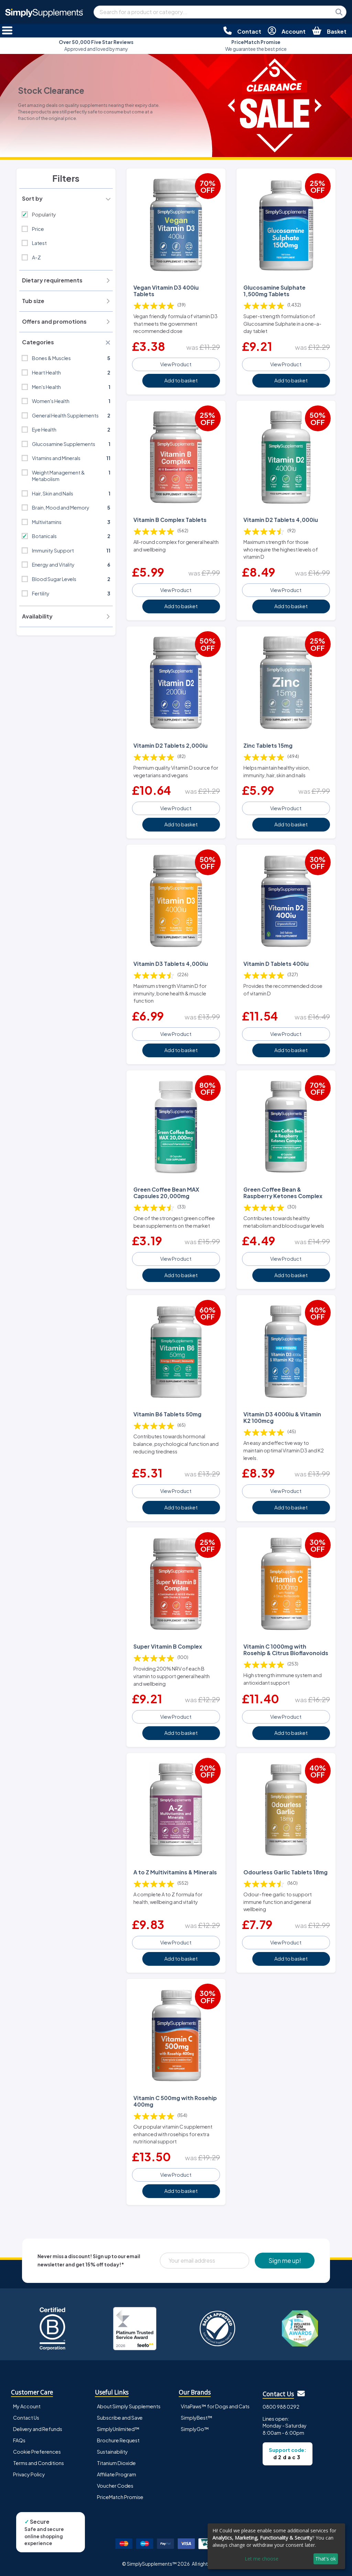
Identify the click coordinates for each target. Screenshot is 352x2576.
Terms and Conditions (38, 2463)
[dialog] (276, 2546)
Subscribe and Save (120, 2418)
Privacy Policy (29, 2474)
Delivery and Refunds (37, 2429)
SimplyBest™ (196, 2418)
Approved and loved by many (96, 45)
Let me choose (261, 2558)
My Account (27, 2406)
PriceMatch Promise (120, 2497)
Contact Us (26, 2418)
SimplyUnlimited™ (118, 2429)
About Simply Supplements (129, 2406)
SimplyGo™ (195, 2429)
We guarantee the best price (256, 45)
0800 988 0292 (281, 2406)
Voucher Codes (115, 2486)
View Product (175, 364)
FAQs (19, 2440)
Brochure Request (118, 2440)
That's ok (325, 2558)
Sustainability (112, 2452)
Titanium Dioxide (116, 2463)
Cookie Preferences (37, 2452)
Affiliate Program (116, 2474)
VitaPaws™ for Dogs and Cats (215, 2406)
